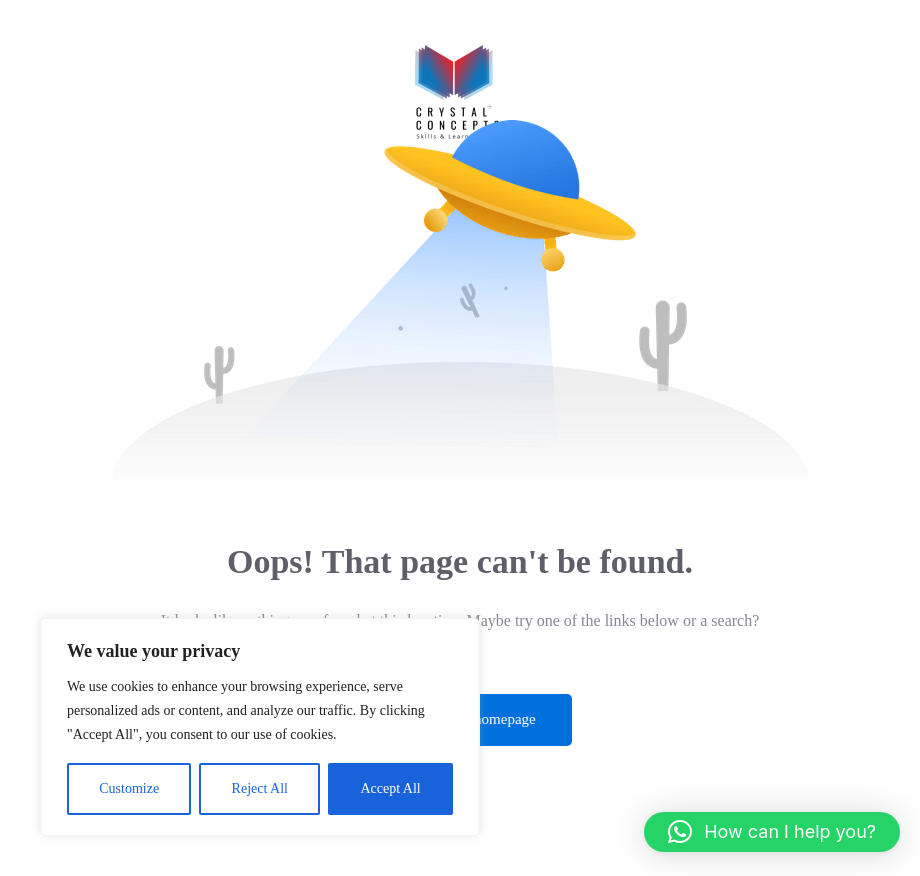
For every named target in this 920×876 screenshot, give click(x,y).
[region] (260, 727)
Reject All (260, 788)
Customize (129, 788)
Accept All (390, 788)
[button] (772, 832)
